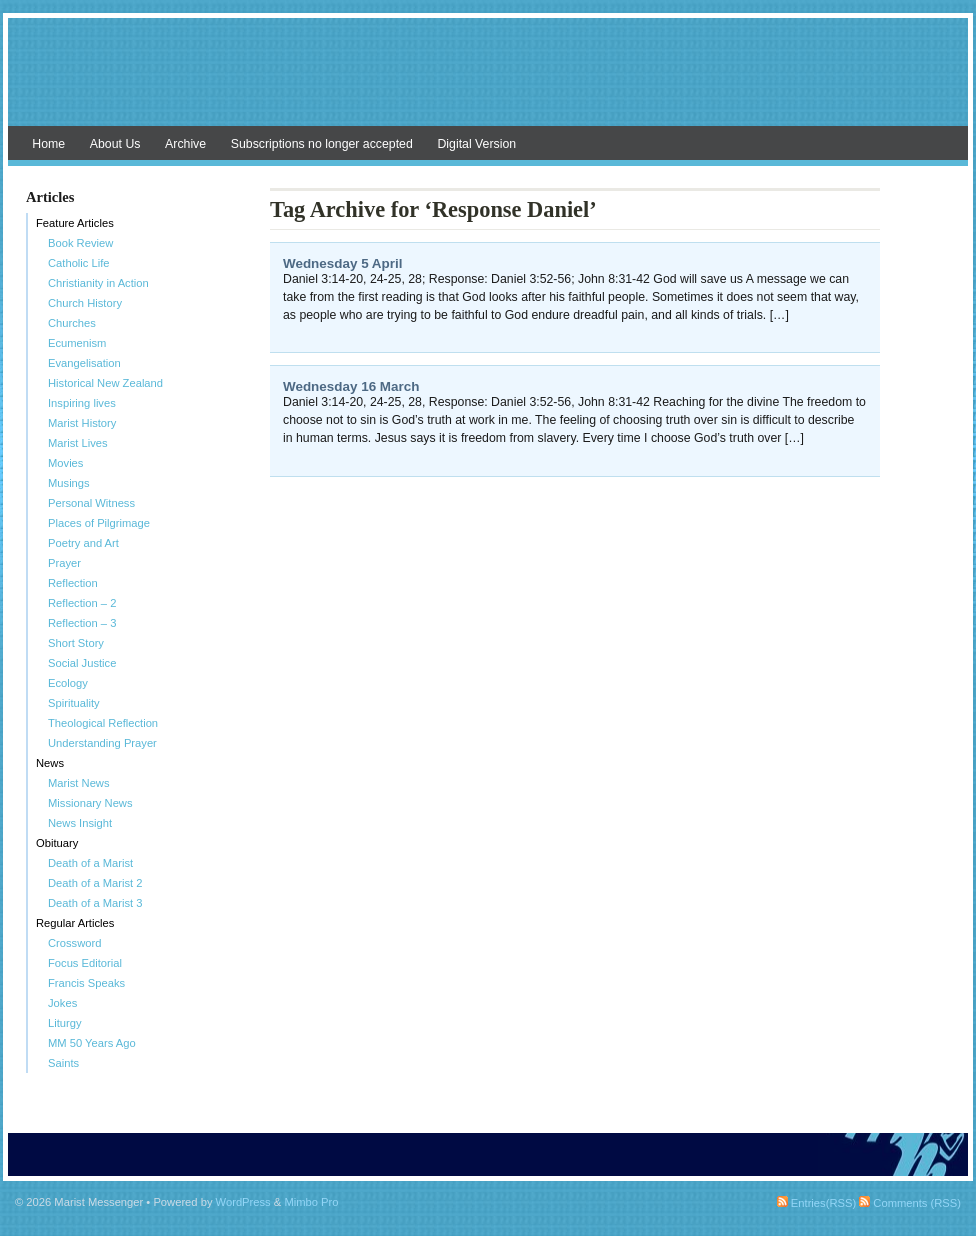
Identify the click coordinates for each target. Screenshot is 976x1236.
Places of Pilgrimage (99, 523)
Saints (63, 1063)
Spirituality (74, 703)
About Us (115, 144)
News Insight (80, 823)
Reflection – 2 (82, 603)
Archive (185, 144)
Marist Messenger (488, 82)
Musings (69, 483)
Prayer (64, 563)
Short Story (76, 643)
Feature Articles (75, 223)
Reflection (73, 583)
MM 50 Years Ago (92, 1043)
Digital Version (476, 144)
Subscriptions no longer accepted (322, 144)
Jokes (62, 1003)
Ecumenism (77, 343)
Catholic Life (79, 263)
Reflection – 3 (82, 623)
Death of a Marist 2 (95, 883)
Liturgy (65, 1023)
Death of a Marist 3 (95, 903)
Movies (65, 463)
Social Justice (82, 663)
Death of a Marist (90, 863)
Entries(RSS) (816, 1203)
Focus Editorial (85, 963)
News (50, 763)
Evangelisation (84, 363)
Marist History (82, 423)
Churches (72, 323)
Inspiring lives (82, 403)
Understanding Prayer (102, 743)
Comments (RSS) (910, 1203)
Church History (85, 303)
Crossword (74, 943)
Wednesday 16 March (351, 386)
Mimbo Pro (311, 1202)
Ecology (68, 683)
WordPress (243, 1202)
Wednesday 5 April (342, 263)
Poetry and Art (83, 543)
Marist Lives (78, 443)
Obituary (57, 843)
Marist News (79, 783)
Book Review (80, 243)
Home (48, 144)
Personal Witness (91, 503)
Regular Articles (75, 923)
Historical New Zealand (105, 383)
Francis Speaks (86, 983)
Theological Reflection (103, 723)
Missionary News (90, 803)
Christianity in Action (98, 283)
